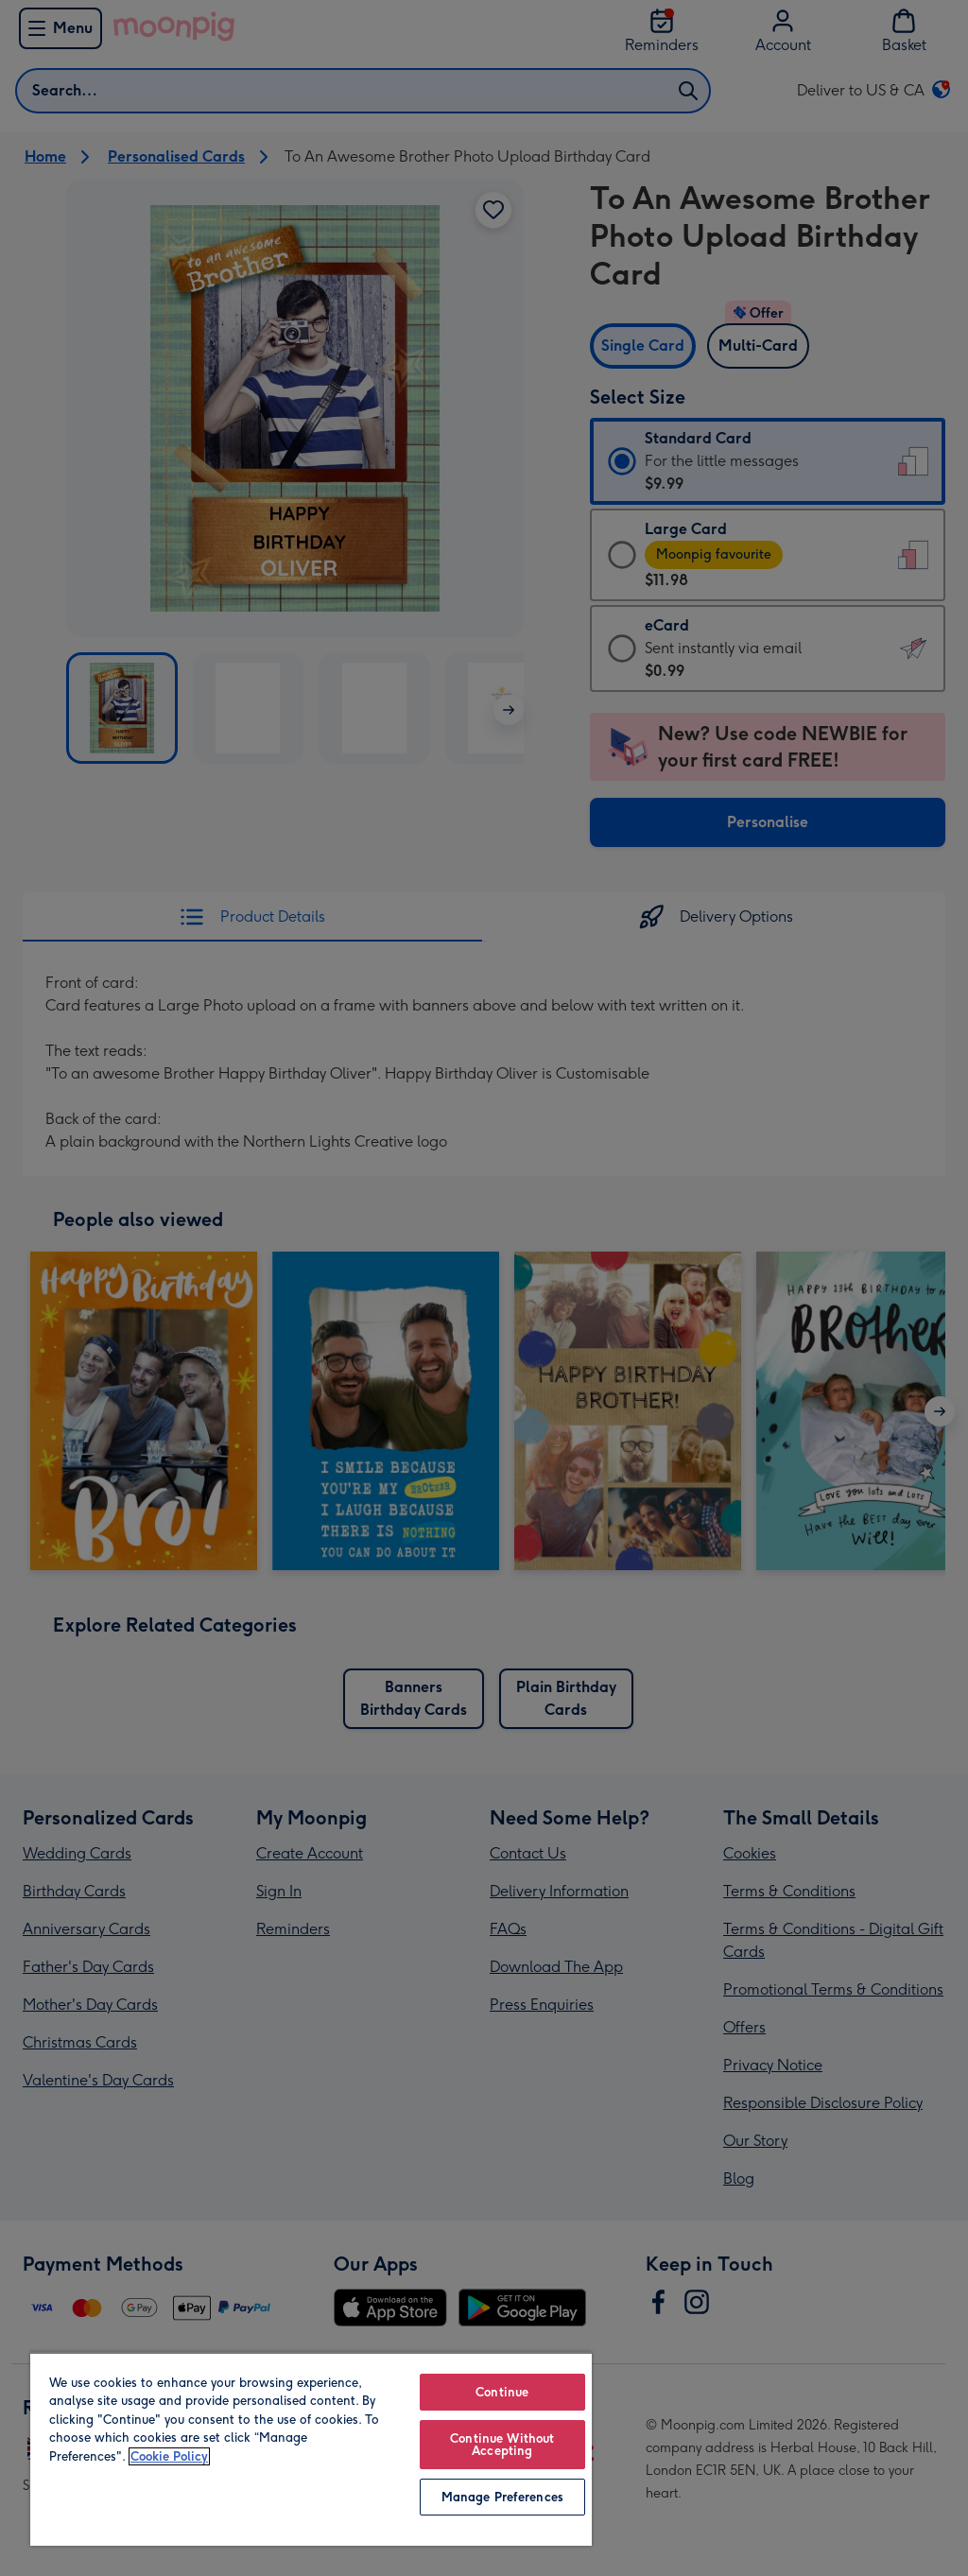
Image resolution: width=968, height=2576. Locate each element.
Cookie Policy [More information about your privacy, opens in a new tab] (169, 2456)
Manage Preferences (502, 2497)
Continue (501, 2392)
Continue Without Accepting (502, 2444)
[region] (311, 2449)
